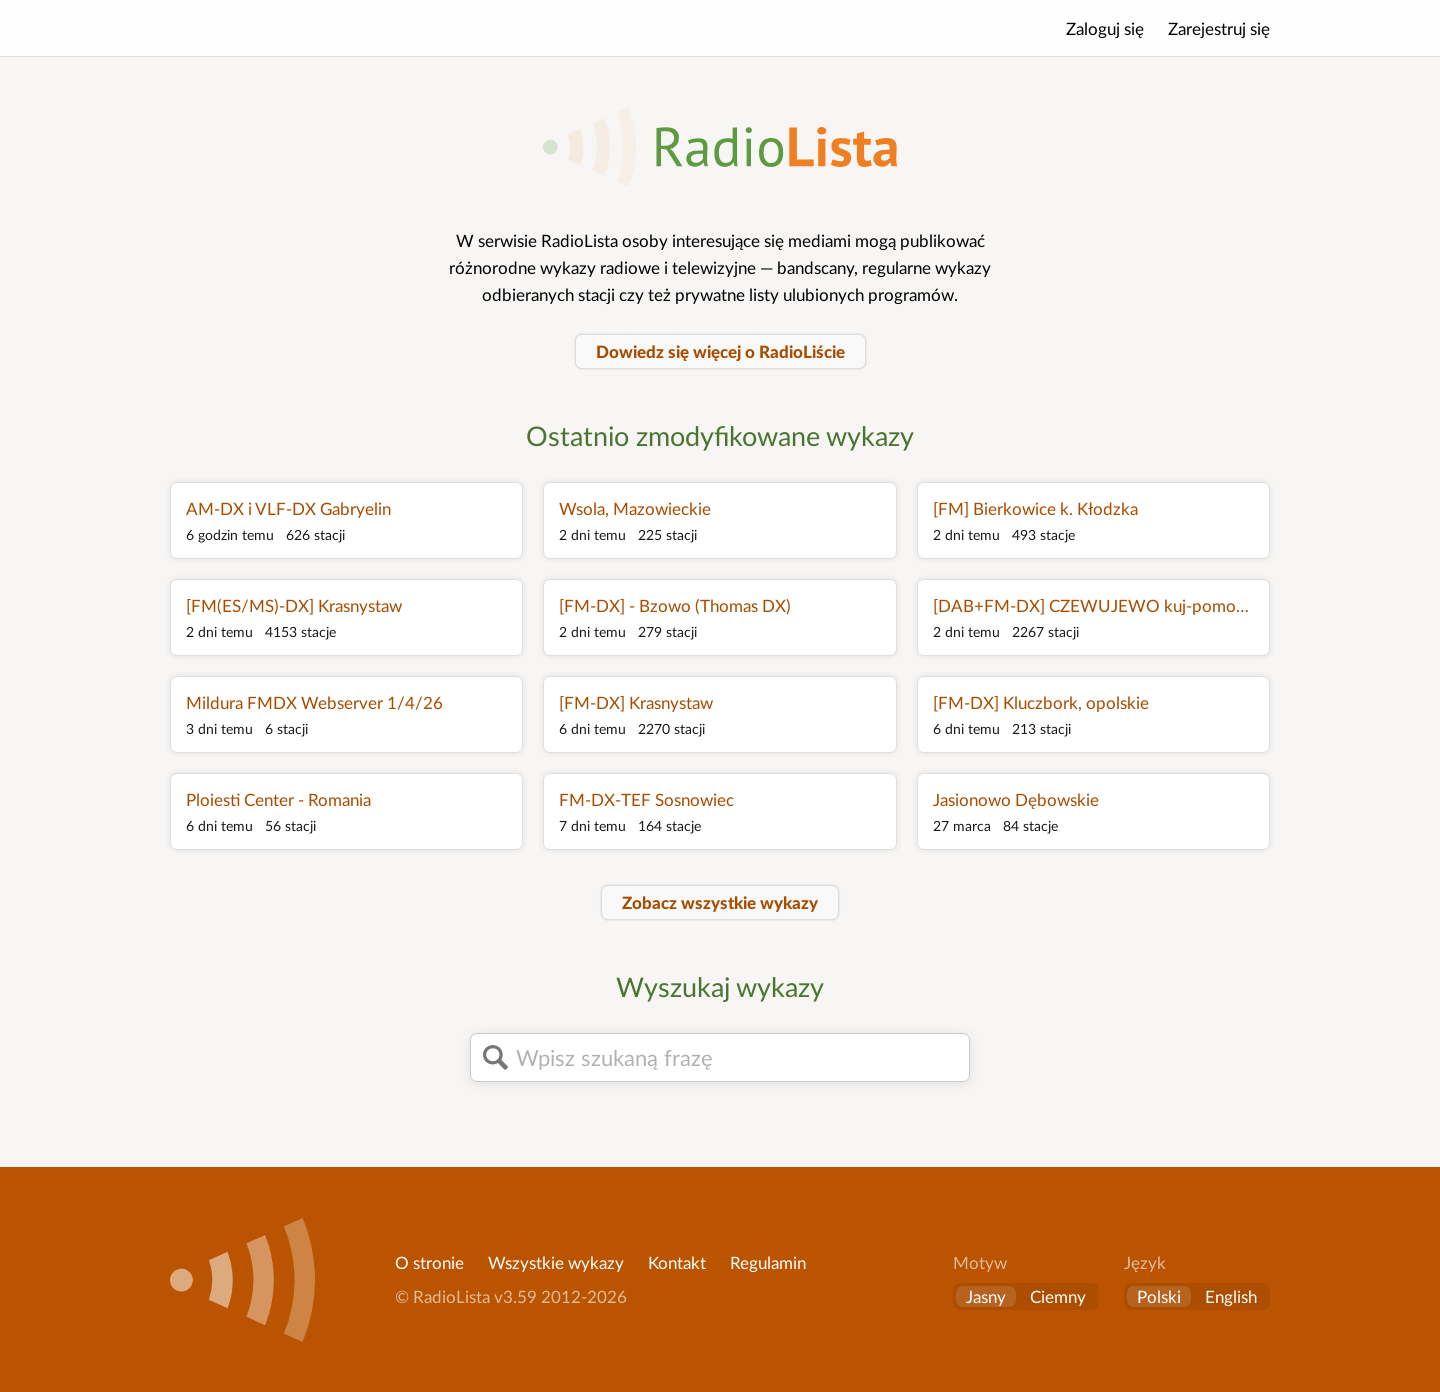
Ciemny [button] (1058, 1296)
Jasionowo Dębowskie (1016, 799)
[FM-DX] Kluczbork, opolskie (1041, 702)
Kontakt (677, 1262)
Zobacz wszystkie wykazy (720, 902)
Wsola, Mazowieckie (635, 508)
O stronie (429, 1262)
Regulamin (768, 1262)
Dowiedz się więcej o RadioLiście (720, 351)
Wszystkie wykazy (556, 1262)
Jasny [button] (986, 1296)
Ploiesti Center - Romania (278, 799)
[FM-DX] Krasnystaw (636, 702)
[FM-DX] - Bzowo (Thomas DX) (675, 605)
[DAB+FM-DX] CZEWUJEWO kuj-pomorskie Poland (1093, 605)
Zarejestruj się (1219, 28)
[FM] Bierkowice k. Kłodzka (1035, 508)
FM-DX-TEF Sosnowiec (646, 799)
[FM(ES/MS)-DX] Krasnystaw (294, 605)
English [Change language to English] (1231, 1296)
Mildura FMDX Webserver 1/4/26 (314, 702)
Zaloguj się (1105, 28)
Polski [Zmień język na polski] (1159, 1296)
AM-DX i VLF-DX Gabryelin (288, 508)
